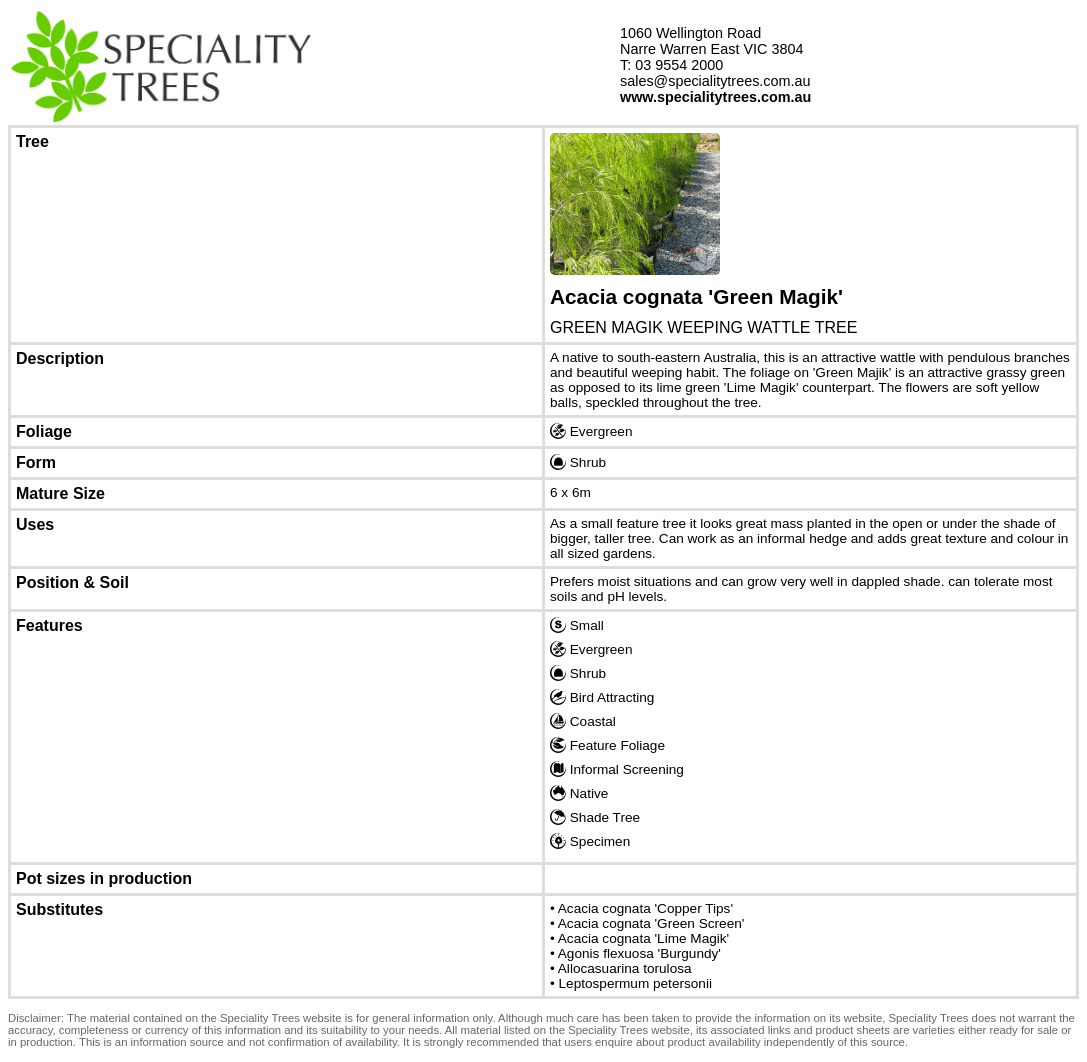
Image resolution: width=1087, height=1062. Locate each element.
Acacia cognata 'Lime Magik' (643, 938)
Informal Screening (617, 769)
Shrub (578, 462)
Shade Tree (595, 817)
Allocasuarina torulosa (625, 968)
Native (579, 793)
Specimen (590, 841)
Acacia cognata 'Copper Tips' (645, 908)
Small (577, 625)
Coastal (583, 721)
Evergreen (591, 431)
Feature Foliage (607, 745)
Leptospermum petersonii (635, 983)
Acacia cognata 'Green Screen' (651, 923)
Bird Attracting (602, 697)
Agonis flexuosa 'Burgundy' (639, 953)
